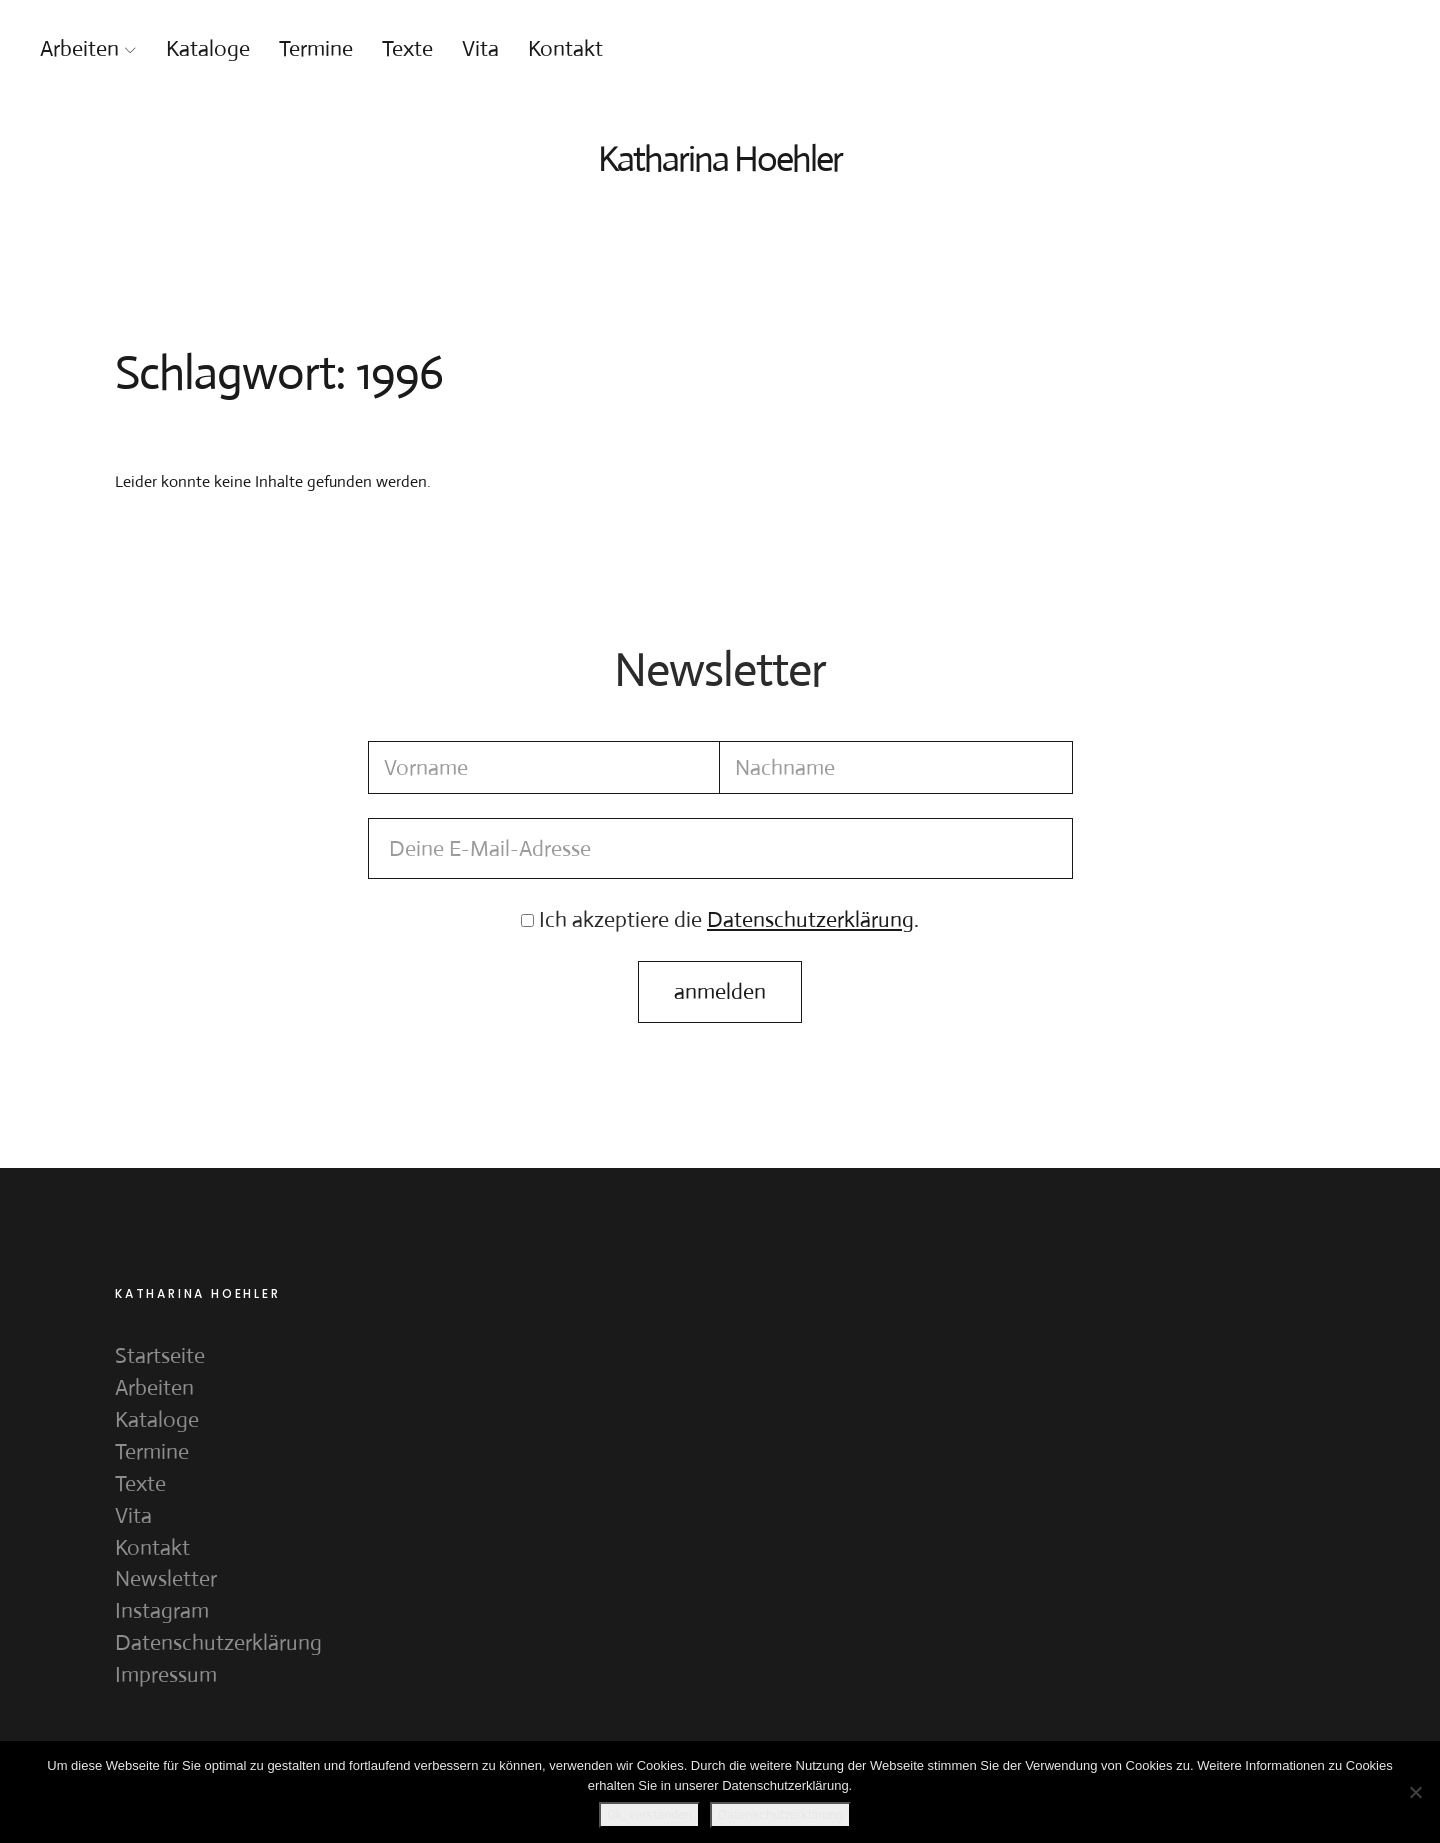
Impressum (166, 1674)
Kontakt (565, 48)
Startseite (160, 1355)
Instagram (162, 1610)
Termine (316, 48)
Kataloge (208, 48)
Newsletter (166, 1578)
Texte (407, 48)
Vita (480, 48)
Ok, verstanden (649, 1814)
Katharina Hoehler (720, 159)
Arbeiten (79, 48)
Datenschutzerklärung (218, 1642)
